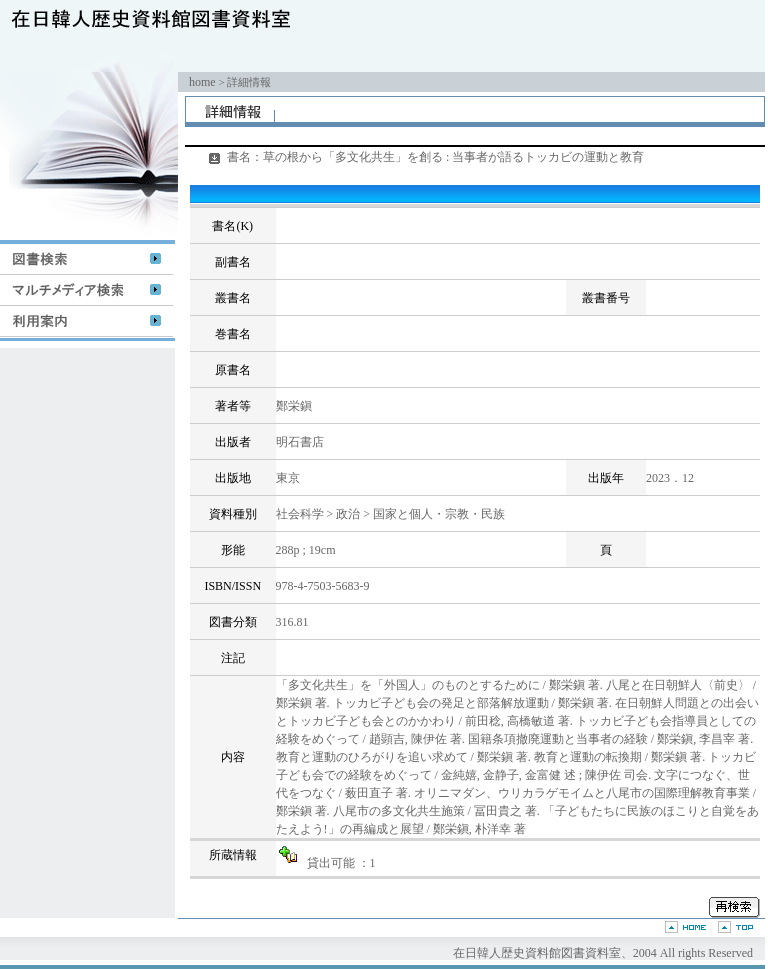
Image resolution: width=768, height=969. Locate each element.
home (202, 82)
